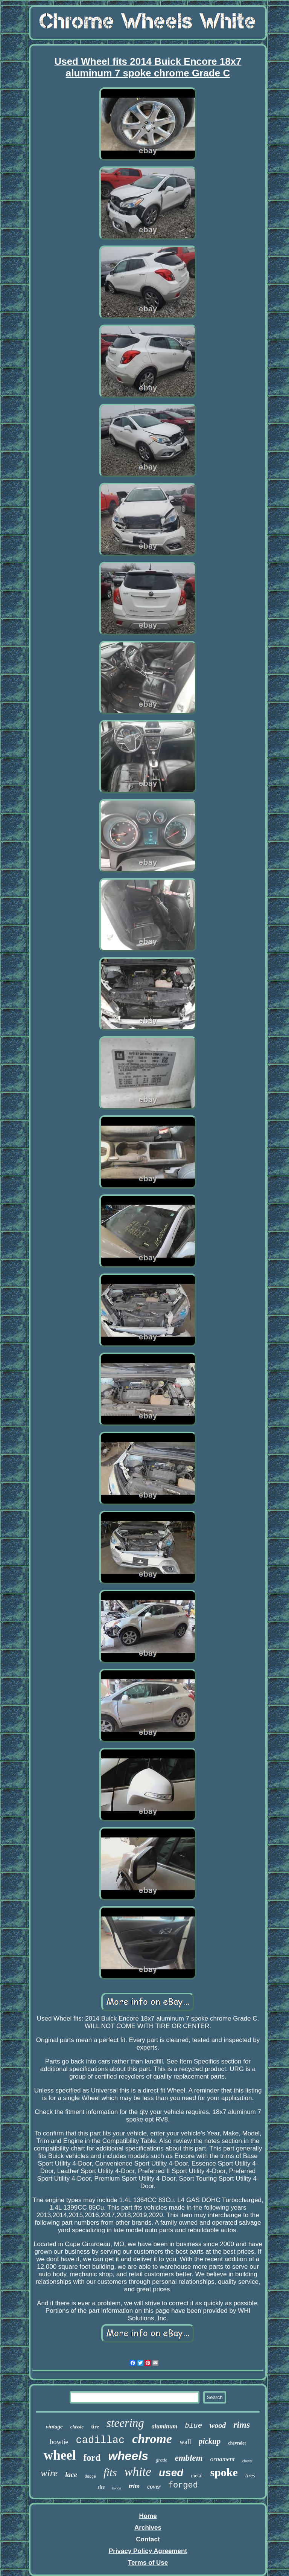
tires (250, 2475)
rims (241, 2425)
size (101, 2487)
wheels (128, 2456)
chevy (247, 2461)
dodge (90, 2477)
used (171, 2472)
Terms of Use (148, 2562)
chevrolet (237, 2443)
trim (134, 2486)
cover (154, 2486)
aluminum (164, 2426)
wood (218, 2425)
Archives (147, 2527)
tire (95, 2427)
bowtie (59, 2442)
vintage (54, 2426)
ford (92, 2457)
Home (148, 2516)
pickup (210, 2441)
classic (77, 2427)
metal (196, 2475)
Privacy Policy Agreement (148, 2551)
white (137, 2471)
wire (49, 2473)
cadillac (100, 2440)
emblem (188, 2458)
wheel (60, 2455)
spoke (223, 2472)
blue (193, 2426)
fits (110, 2472)
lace (71, 2474)
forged (183, 2485)
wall (185, 2442)
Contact (148, 2539)
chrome (152, 2439)
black (116, 2488)
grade (161, 2460)
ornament (222, 2459)
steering (125, 2423)
